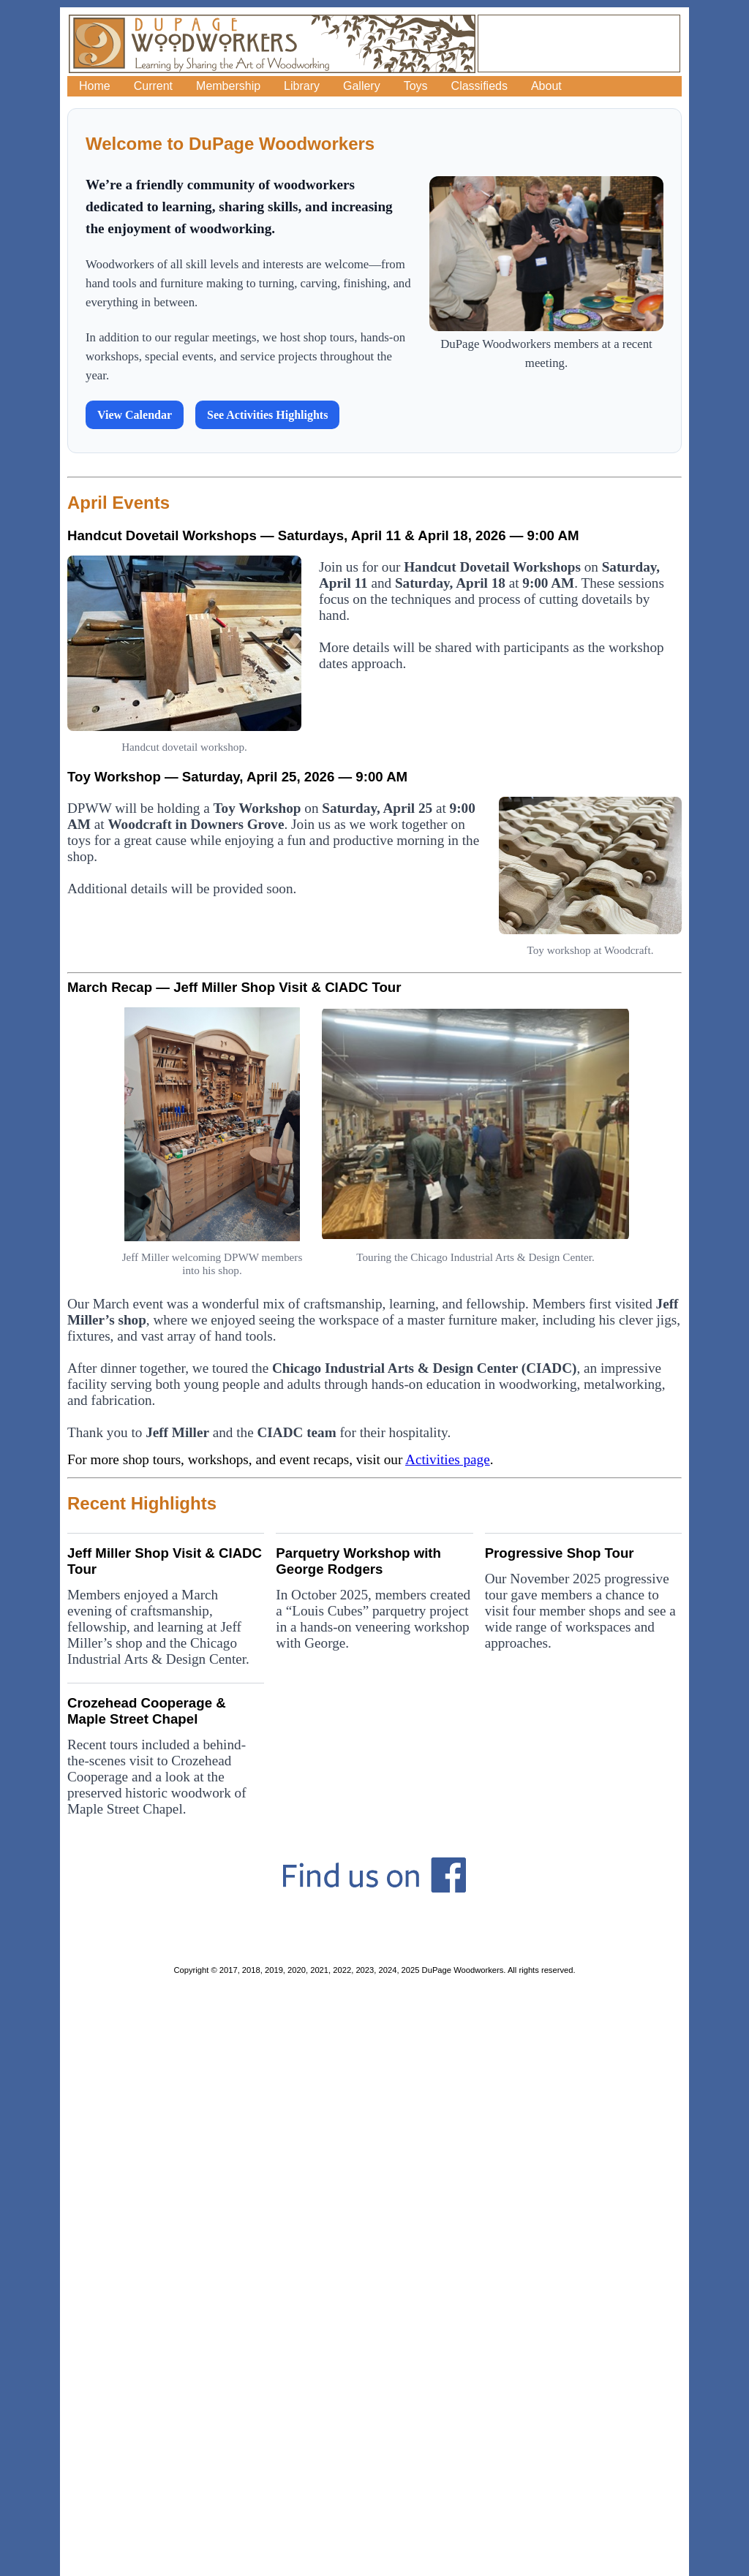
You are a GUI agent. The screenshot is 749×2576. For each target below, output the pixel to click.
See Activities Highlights (267, 415)
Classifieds (479, 86)
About (546, 86)
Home (94, 86)
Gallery (361, 86)
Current (153, 86)
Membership (228, 86)
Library (302, 86)
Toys (416, 86)
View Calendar (134, 415)
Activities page (447, 1459)
